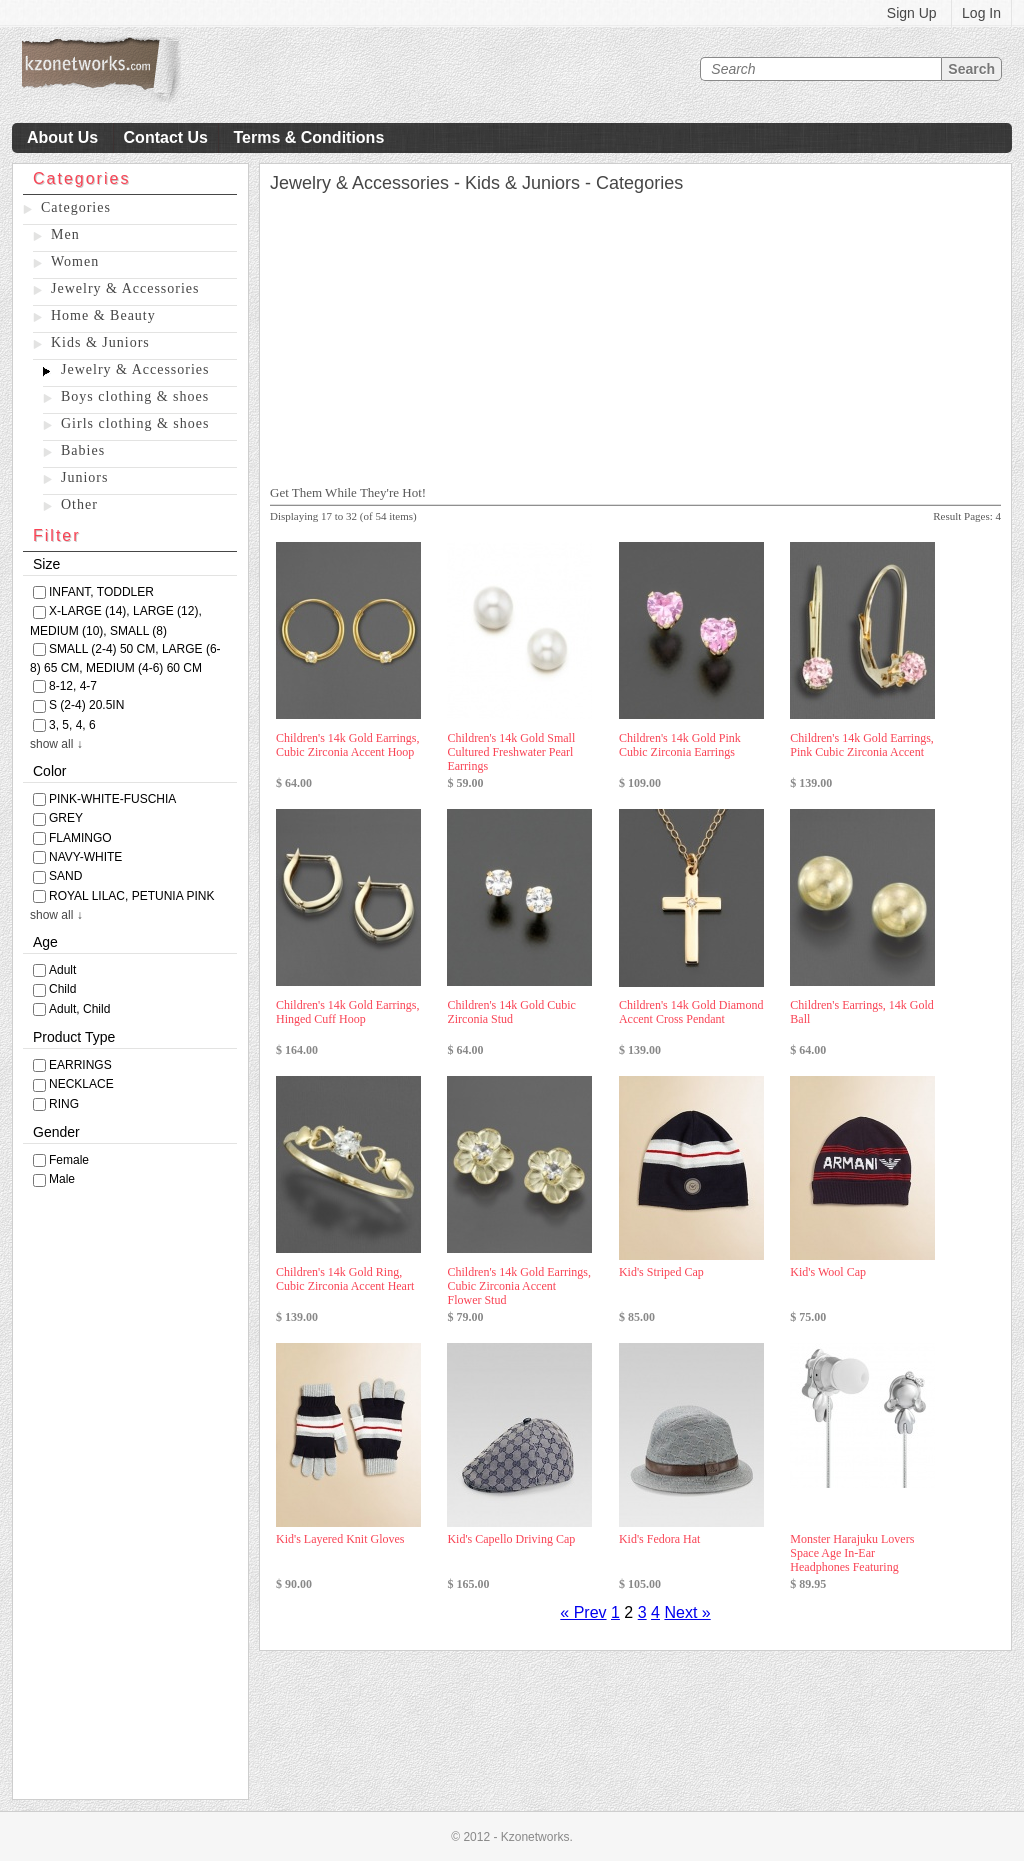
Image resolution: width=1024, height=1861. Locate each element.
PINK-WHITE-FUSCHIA (112, 799)
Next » (687, 1612)
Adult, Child (79, 1009)
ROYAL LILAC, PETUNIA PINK (131, 896)
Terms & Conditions (308, 137)
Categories (76, 207)
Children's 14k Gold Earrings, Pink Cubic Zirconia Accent (861, 745)
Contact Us (166, 137)
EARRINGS (80, 1065)
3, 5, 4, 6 (72, 725)
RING (64, 1104)
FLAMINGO (80, 838)
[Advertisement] (130, 1499)
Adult (62, 970)
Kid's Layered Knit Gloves (340, 1539)
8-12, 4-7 (73, 686)
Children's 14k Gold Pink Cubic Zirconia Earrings (680, 745)
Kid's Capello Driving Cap (511, 1539)
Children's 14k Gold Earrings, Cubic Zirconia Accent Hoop (347, 745)
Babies (83, 450)
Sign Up (912, 13)
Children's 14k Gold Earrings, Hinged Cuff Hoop (347, 1012)
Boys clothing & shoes (135, 396)
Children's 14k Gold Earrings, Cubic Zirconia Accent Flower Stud (518, 1286)
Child (62, 989)
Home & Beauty (103, 315)
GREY (66, 818)
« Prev (583, 1612)
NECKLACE (81, 1084)
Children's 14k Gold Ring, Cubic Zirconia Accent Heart (345, 1279)
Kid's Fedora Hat (659, 1539)
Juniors (84, 477)
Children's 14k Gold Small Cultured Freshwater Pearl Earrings (511, 752)
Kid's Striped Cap (661, 1272)
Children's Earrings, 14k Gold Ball (861, 1012)
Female (69, 1160)
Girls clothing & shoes (135, 423)
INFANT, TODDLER (101, 592)
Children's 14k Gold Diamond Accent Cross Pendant (691, 1012)
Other (79, 504)
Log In (981, 13)
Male (62, 1179)
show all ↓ (56, 744)
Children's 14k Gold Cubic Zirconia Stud (511, 1012)
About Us (62, 137)
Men (65, 234)
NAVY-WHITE (85, 857)
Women (75, 261)
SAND (65, 876)
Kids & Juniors (100, 342)
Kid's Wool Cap (828, 1272)
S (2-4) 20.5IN (86, 705)
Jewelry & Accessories (125, 288)
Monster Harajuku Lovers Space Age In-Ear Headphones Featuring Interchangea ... (852, 1560)
